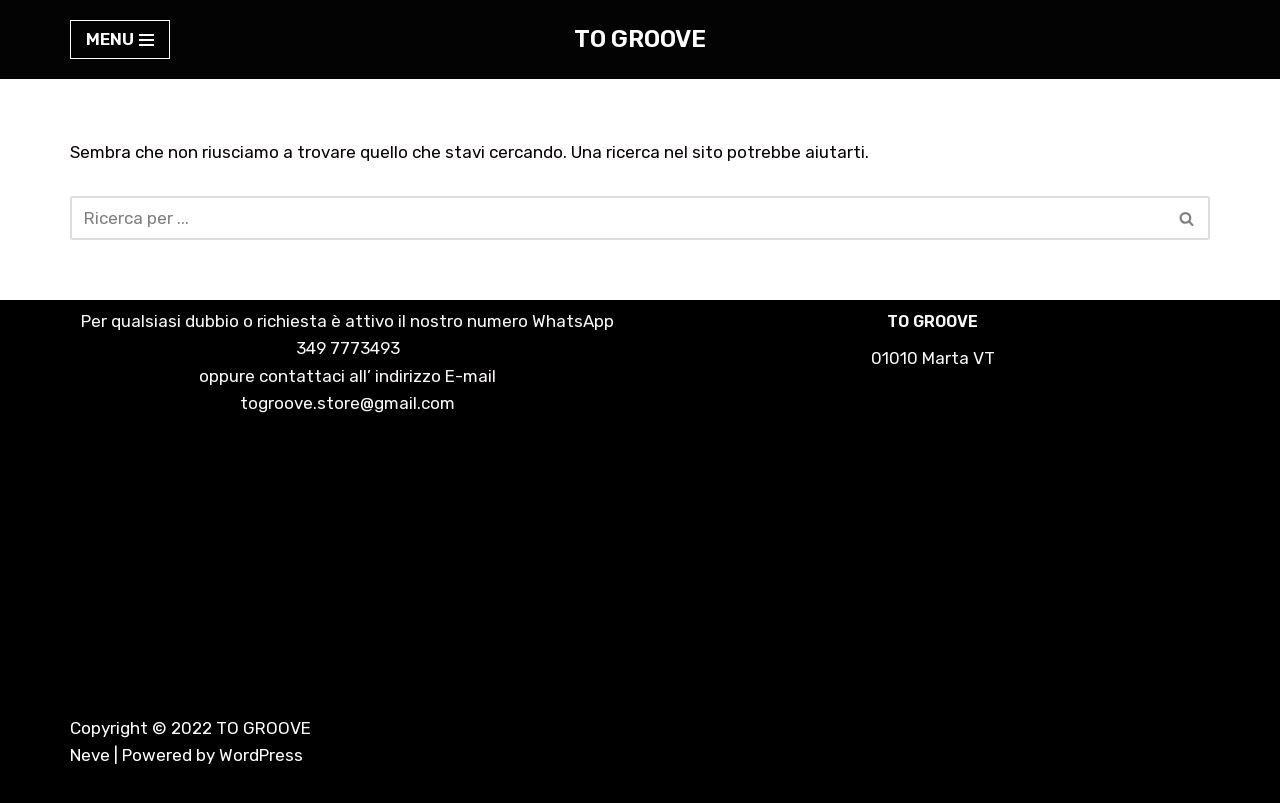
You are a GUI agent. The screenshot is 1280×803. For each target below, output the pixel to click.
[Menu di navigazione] (120, 39)
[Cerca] (617, 218)
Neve (90, 755)
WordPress (261, 755)
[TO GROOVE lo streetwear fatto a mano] (640, 39)
